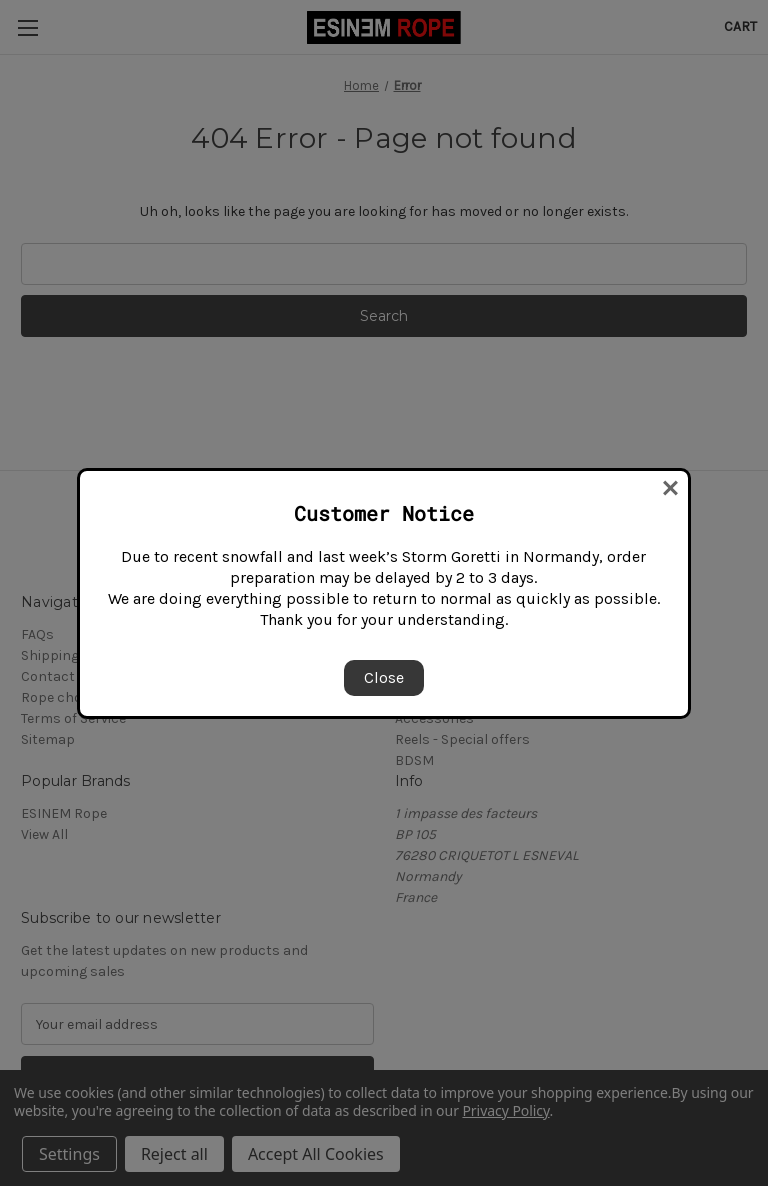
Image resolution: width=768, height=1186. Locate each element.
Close (384, 677)
